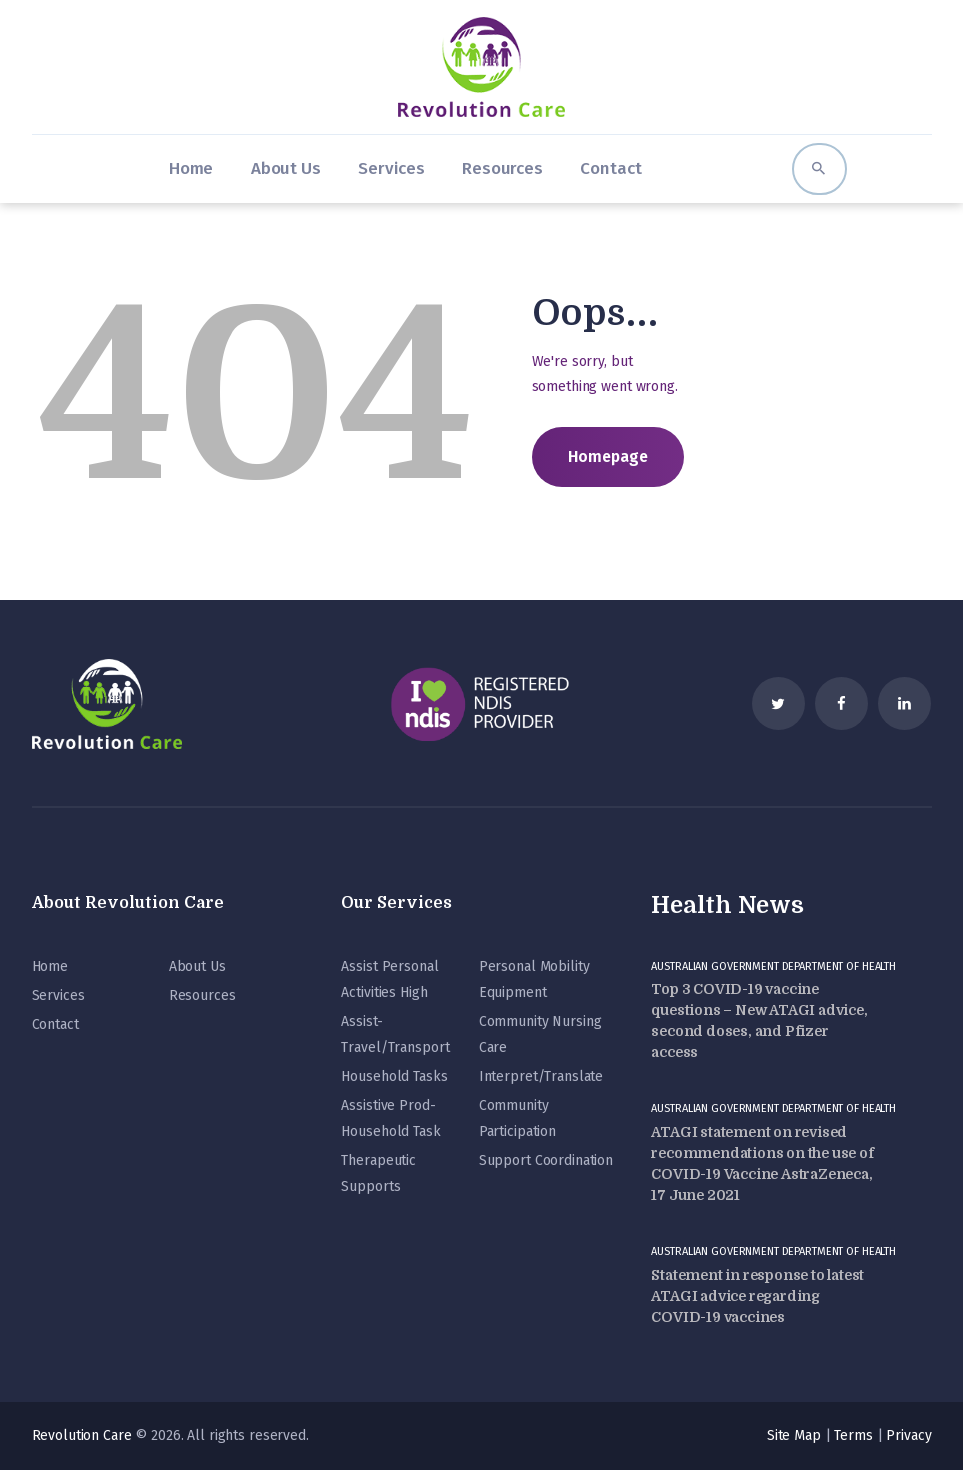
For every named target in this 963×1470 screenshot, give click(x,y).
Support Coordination (546, 1160)
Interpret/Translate (541, 1076)
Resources (202, 995)
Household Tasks (394, 1076)
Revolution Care (82, 1435)
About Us (197, 966)
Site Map (794, 1435)
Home (50, 966)
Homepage (608, 456)
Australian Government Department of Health (773, 966)
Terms (853, 1435)
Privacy (908, 1435)
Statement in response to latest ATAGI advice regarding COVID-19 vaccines (757, 1296)
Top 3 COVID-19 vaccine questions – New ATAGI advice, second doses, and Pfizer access (759, 1020)
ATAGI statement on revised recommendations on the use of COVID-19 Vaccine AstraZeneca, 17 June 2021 (762, 1163)
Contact (55, 1024)
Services (58, 995)
